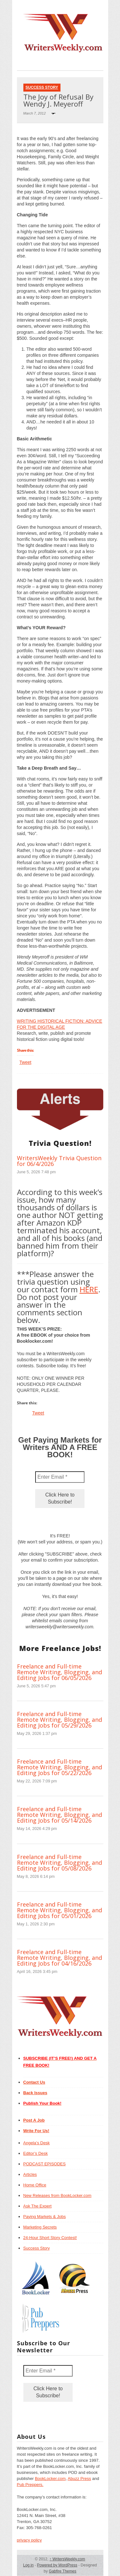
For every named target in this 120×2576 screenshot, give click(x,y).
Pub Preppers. (30, 2484)
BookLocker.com (50, 2478)
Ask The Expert (37, 2206)
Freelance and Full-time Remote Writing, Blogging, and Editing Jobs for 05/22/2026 (59, 1767)
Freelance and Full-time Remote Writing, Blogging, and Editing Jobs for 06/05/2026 (59, 1672)
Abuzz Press (79, 2478)
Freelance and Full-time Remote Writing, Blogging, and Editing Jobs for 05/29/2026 (59, 1719)
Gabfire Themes (62, 2571)
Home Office (34, 2185)
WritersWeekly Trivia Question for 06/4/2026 (59, 1161)
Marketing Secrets (40, 2227)
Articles (30, 2174)
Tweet (25, 1062)
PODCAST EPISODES (44, 2164)
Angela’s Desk (36, 2142)
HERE (89, 1289)
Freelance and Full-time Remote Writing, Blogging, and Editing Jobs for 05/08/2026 (59, 1862)
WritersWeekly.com (67, 2559)
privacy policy (29, 2540)
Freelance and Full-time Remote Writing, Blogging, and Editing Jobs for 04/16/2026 (59, 1957)
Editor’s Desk (35, 2153)
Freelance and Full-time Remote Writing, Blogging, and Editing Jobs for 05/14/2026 (59, 1814)
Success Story (42, 87)
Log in (28, 2565)
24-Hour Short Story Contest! (50, 2237)
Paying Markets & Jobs (44, 2216)
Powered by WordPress (57, 2565)
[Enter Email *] (59, 1477)
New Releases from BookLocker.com (57, 2195)
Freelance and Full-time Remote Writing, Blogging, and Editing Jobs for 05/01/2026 (59, 1910)
